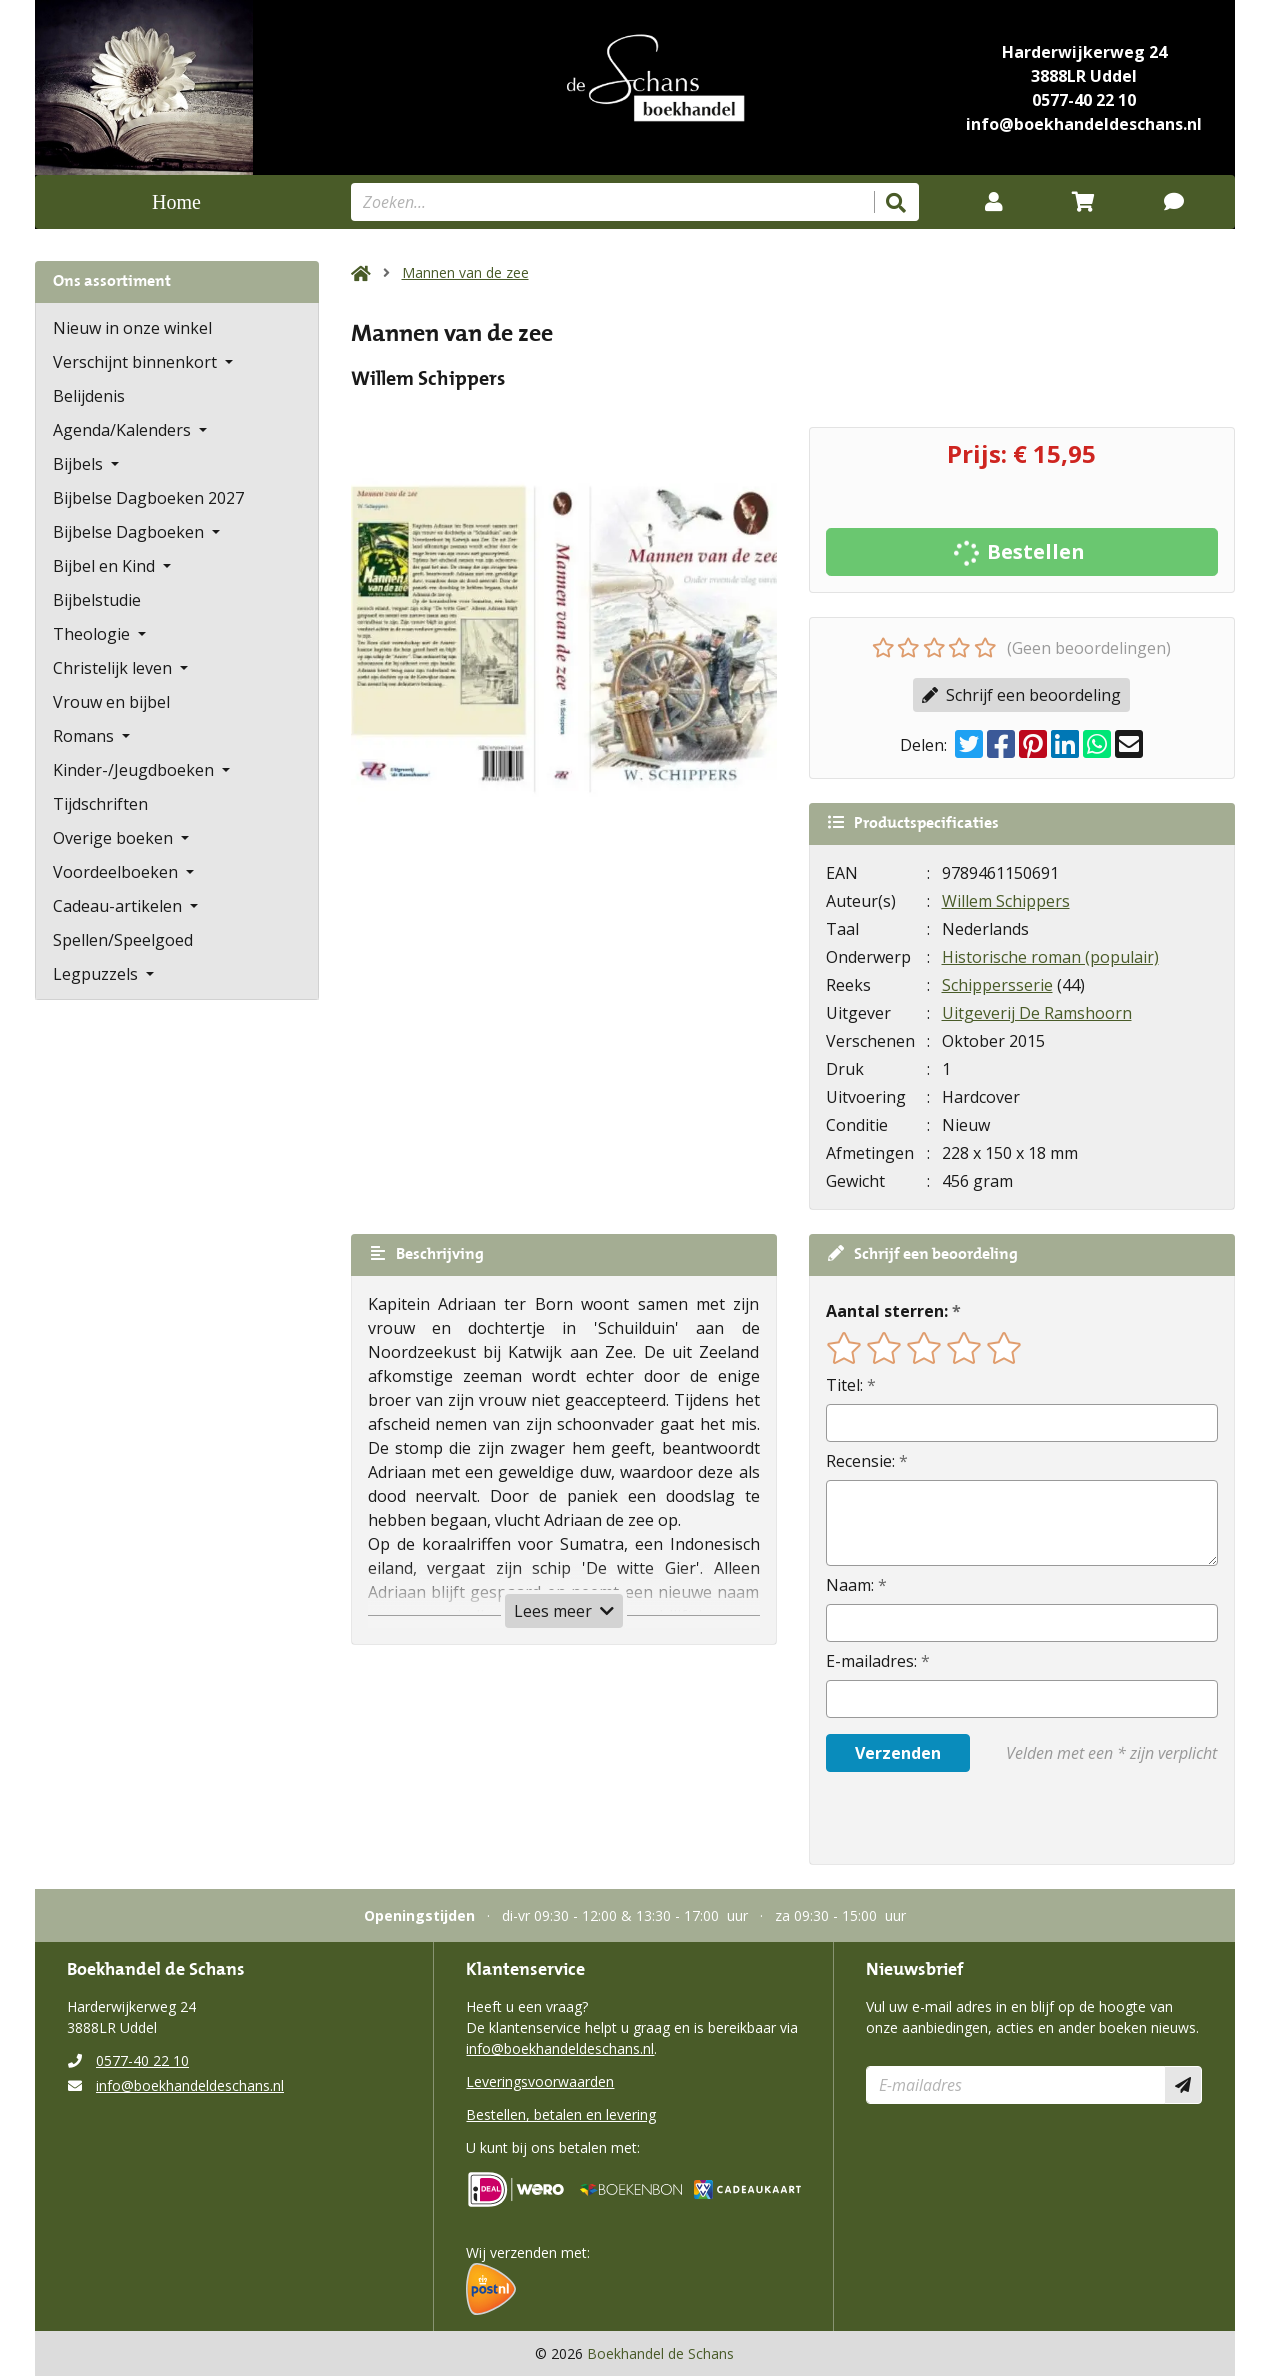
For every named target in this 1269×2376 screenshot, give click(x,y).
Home (176, 202)
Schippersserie (997, 985)
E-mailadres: (871, 1661)
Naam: (850, 1585)
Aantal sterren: (887, 1311)
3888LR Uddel (1084, 76)
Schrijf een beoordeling (1021, 695)
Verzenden (898, 1753)
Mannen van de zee (465, 272)
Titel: (844, 1385)
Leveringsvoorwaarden (540, 2081)
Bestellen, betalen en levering (561, 2114)
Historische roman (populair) (1050, 957)
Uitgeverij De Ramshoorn (1037, 1013)
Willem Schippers (1006, 901)
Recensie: (860, 1461)
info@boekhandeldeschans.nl (1084, 124)
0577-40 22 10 (1084, 100)
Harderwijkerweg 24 (1084, 52)
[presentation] (954, 1818)
